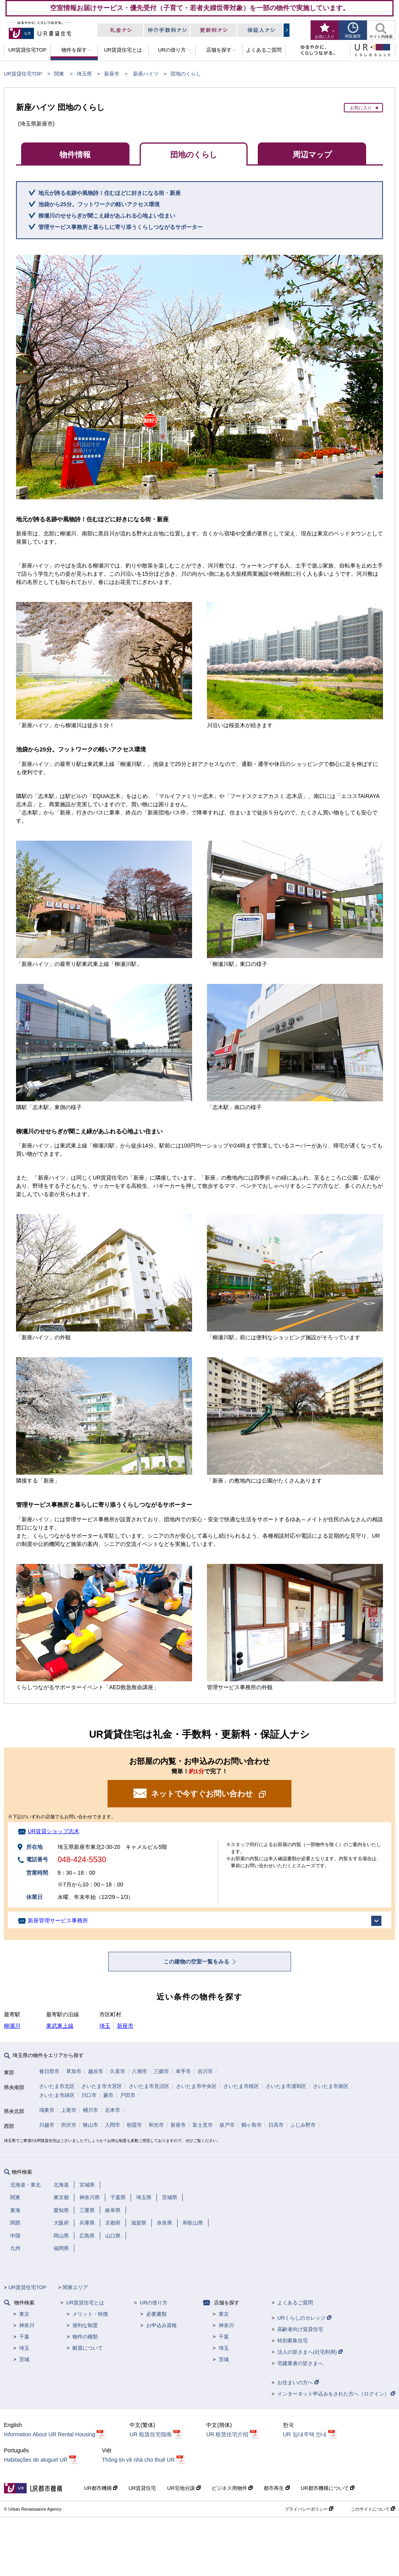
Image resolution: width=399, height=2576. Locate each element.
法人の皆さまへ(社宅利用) (309, 2352)
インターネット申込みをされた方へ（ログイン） (336, 2394)
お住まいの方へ (298, 2382)
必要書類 (156, 2314)
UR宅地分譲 (183, 2488)
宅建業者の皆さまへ (300, 2363)
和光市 (156, 2124)
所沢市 (68, 2124)
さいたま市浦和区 (286, 2086)
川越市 (46, 2124)
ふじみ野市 (303, 2124)
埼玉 (104, 2026)
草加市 (73, 2071)
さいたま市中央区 (196, 2086)
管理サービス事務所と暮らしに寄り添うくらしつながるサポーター (120, 227)
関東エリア (75, 2287)
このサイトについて (373, 2509)
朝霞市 (134, 2124)
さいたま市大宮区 (101, 2086)
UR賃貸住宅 (142, 2488)
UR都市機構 (100, 2488)
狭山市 (90, 2124)
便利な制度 (85, 2325)
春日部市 (49, 2071)
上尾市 (68, 2110)
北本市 (112, 2110)
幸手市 (183, 2071)
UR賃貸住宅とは (85, 2303)
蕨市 (108, 2095)
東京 (24, 2314)
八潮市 (139, 2071)
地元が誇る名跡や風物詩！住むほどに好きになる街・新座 (109, 193)
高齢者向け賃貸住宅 (300, 2329)
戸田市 (127, 2095)
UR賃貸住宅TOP (23, 74)
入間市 (112, 2124)
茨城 (24, 2359)
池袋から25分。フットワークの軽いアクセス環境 (99, 204)
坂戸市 (227, 2124)
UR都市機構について (327, 2488)
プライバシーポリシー (309, 2509)
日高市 (276, 2124)
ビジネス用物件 (232, 2488)
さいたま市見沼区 (149, 2086)
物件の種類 (85, 2337)
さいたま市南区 (331, 2086)
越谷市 (95, 2071)
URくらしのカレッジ (304, 2318)
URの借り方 (154, 2303)
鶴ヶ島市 (251, 2124)
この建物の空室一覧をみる (197, 1961)
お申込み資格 (161, 2325)
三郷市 (161, 2071)
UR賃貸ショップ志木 (53, 1831)
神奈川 (26, 2325)
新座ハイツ (145, 74)
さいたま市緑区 (57, 2095)
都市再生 (277, 2488)
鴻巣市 (46, 2110)
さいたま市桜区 (241, 2086)
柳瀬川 (12, 2026)
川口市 (89, 2095)
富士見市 (202, 2124)
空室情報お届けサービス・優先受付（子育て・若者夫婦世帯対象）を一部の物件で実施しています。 (199, 8)
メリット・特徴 (90, 2314)
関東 (59, 74)
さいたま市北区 (57, 2086)
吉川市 (205, 2071)
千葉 (24, 2337)
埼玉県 (84, 74)
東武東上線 (60, 2026)
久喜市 (117, 2071)
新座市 (111, 74)
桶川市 (90, 2110)
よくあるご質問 (295, 2303)
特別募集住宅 (292, 2341)
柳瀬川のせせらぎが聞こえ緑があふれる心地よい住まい (106, 216)
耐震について (87, 2348)
